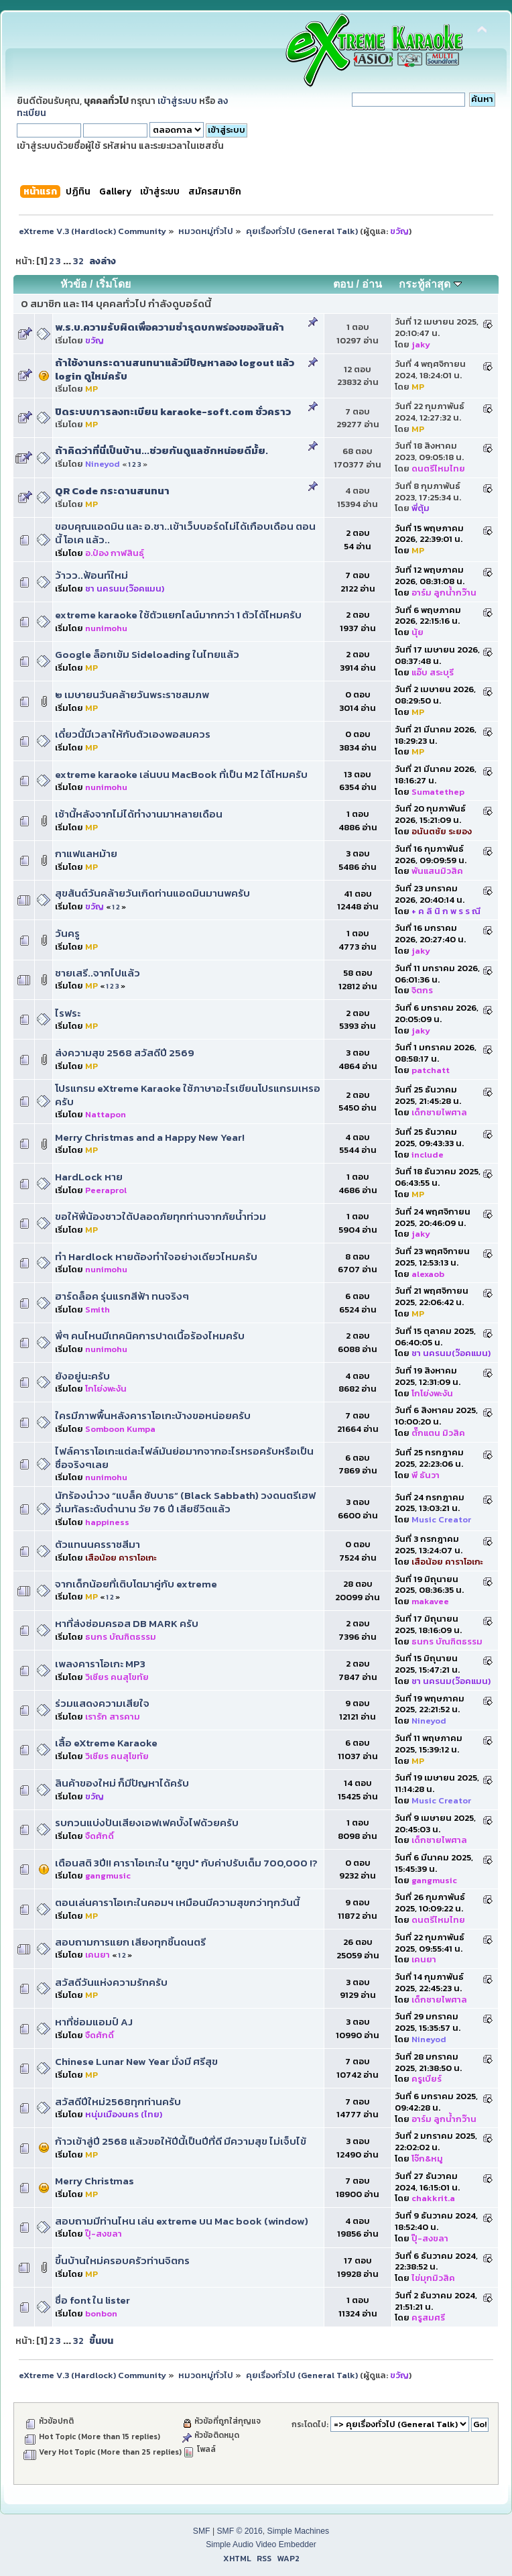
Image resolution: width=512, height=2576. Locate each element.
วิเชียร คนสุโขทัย (117, 1677)
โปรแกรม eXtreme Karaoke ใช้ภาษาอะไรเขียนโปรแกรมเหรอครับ (187, 1094)
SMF (201, 2531)
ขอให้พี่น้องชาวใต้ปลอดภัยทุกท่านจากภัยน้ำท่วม (160, 1216)
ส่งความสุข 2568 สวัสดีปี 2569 (124, 1052)
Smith (97, 1309)
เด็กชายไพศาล (439, 1112)
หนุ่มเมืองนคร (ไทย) (123, 2114)
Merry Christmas (94, 2180)
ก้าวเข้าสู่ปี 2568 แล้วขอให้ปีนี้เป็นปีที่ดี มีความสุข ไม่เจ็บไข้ (180, 2141)
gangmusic (108, 1875)
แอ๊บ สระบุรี (432, 672)
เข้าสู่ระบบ (177, 100)
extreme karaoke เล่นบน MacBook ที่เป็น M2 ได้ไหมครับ (181, 774)
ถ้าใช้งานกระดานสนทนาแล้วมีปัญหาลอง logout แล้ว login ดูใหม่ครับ (174, 369)
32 (78, 261)
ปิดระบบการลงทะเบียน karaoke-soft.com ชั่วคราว (173, 411)
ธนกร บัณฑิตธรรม (120, 1636)
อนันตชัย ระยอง (441, 831)
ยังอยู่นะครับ (82, 1376)
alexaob (427, 1274)
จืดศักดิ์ (99, 1836)
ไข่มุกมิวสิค (433, 2278)
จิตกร (422, 990)
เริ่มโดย (113, 284)
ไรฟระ (67, 1013)
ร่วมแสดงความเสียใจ (102, 1703)
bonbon (101, 2313)
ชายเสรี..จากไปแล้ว (97, 973)
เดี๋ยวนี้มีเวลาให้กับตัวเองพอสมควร (132, 734)
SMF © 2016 (239, 2531)
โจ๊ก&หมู (427, 2158)
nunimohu (106, 628)
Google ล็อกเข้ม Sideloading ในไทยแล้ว (147, 654)
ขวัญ (399, 231)
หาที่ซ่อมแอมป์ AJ (94, 2021)
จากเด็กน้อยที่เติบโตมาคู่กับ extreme (136, 1583)
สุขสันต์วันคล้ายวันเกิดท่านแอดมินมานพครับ (152, 893)
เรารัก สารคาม (112, 1716)
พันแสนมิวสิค (437, 870)
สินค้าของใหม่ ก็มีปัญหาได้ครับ (122, 1783)
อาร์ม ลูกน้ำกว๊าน (443, 592)
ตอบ (343, 284)
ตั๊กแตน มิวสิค (438, 1432)
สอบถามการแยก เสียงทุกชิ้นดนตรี (130, 1942)
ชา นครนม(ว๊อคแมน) (124, 588)
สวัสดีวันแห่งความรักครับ (111, 1982)
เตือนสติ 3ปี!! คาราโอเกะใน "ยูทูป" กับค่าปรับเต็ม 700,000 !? (186, 1862)
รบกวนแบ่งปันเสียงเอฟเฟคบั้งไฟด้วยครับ (147, 1822)
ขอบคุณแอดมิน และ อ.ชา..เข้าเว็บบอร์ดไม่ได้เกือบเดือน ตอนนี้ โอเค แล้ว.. (185, 532)
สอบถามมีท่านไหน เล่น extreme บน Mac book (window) (181, 2221)
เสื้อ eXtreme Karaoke (106, 1742)
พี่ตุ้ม (420, 508)
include (427, 1154)
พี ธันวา (425, 1475)
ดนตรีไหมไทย (438, 468)
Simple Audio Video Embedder (261, 2544)
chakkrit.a (433, 2198)
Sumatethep (437, 791)
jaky (420, 344)
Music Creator (441, 1519)
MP (91, 388)
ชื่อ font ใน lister (92, 2300)
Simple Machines (298, 2531)
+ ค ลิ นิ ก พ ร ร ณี (446, 911)
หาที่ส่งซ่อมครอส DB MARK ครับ (126, 1623)
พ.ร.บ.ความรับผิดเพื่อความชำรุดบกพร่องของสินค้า (169, 327)
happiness (107, 1522)
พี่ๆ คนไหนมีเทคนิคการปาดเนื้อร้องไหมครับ (150, 1335)
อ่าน (372, 284)
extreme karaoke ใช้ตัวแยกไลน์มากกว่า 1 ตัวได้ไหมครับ (178, 614)
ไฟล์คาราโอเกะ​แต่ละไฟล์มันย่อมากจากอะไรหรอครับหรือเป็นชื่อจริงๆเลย (184, 1457)
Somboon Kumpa (120, 1428)
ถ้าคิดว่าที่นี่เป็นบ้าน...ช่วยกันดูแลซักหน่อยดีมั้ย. (161, 450)
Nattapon (105, 1114)
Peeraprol (106, 1190)
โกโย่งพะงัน (106, 1388)
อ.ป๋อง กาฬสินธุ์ (114, 553)
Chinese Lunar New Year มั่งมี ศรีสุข (136, 2061)
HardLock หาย (89, 1176)
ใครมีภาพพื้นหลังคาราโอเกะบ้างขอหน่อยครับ (153, 1415)
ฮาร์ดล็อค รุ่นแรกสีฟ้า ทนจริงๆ (122, 1296)
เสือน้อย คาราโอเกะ (121, 1557)
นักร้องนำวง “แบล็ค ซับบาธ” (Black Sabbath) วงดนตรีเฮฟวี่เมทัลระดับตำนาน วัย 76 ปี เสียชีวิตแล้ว (185, 1502)
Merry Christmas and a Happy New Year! (150, 1137)
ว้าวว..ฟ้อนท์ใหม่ (91, 575)
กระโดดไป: (310, 2424)
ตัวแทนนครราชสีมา (97, 1544)
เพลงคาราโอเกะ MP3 (100, 1663)
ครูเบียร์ (426, 2078)
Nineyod (102, 463)
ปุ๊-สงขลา (103, 2233)
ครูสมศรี (428, 2317)
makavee (430, 1601)
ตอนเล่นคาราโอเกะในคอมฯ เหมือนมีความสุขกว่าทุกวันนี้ (177, 1902)
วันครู (67, 933)
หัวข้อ (73, 284)
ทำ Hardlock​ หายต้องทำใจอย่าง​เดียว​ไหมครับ (156, 1256)
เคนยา (97, 1954)
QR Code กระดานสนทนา (112, 490)
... (68, 261)
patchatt (430, 1070)
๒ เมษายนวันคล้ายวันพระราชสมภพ (132, 694)
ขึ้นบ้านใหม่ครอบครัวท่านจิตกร (122, 2260)
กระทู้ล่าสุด (430, 284)
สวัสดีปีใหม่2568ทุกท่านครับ (118, 2101)
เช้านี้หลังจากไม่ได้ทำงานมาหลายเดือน (138, 814)
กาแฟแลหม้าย (86, 853)
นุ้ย (417, 632)
